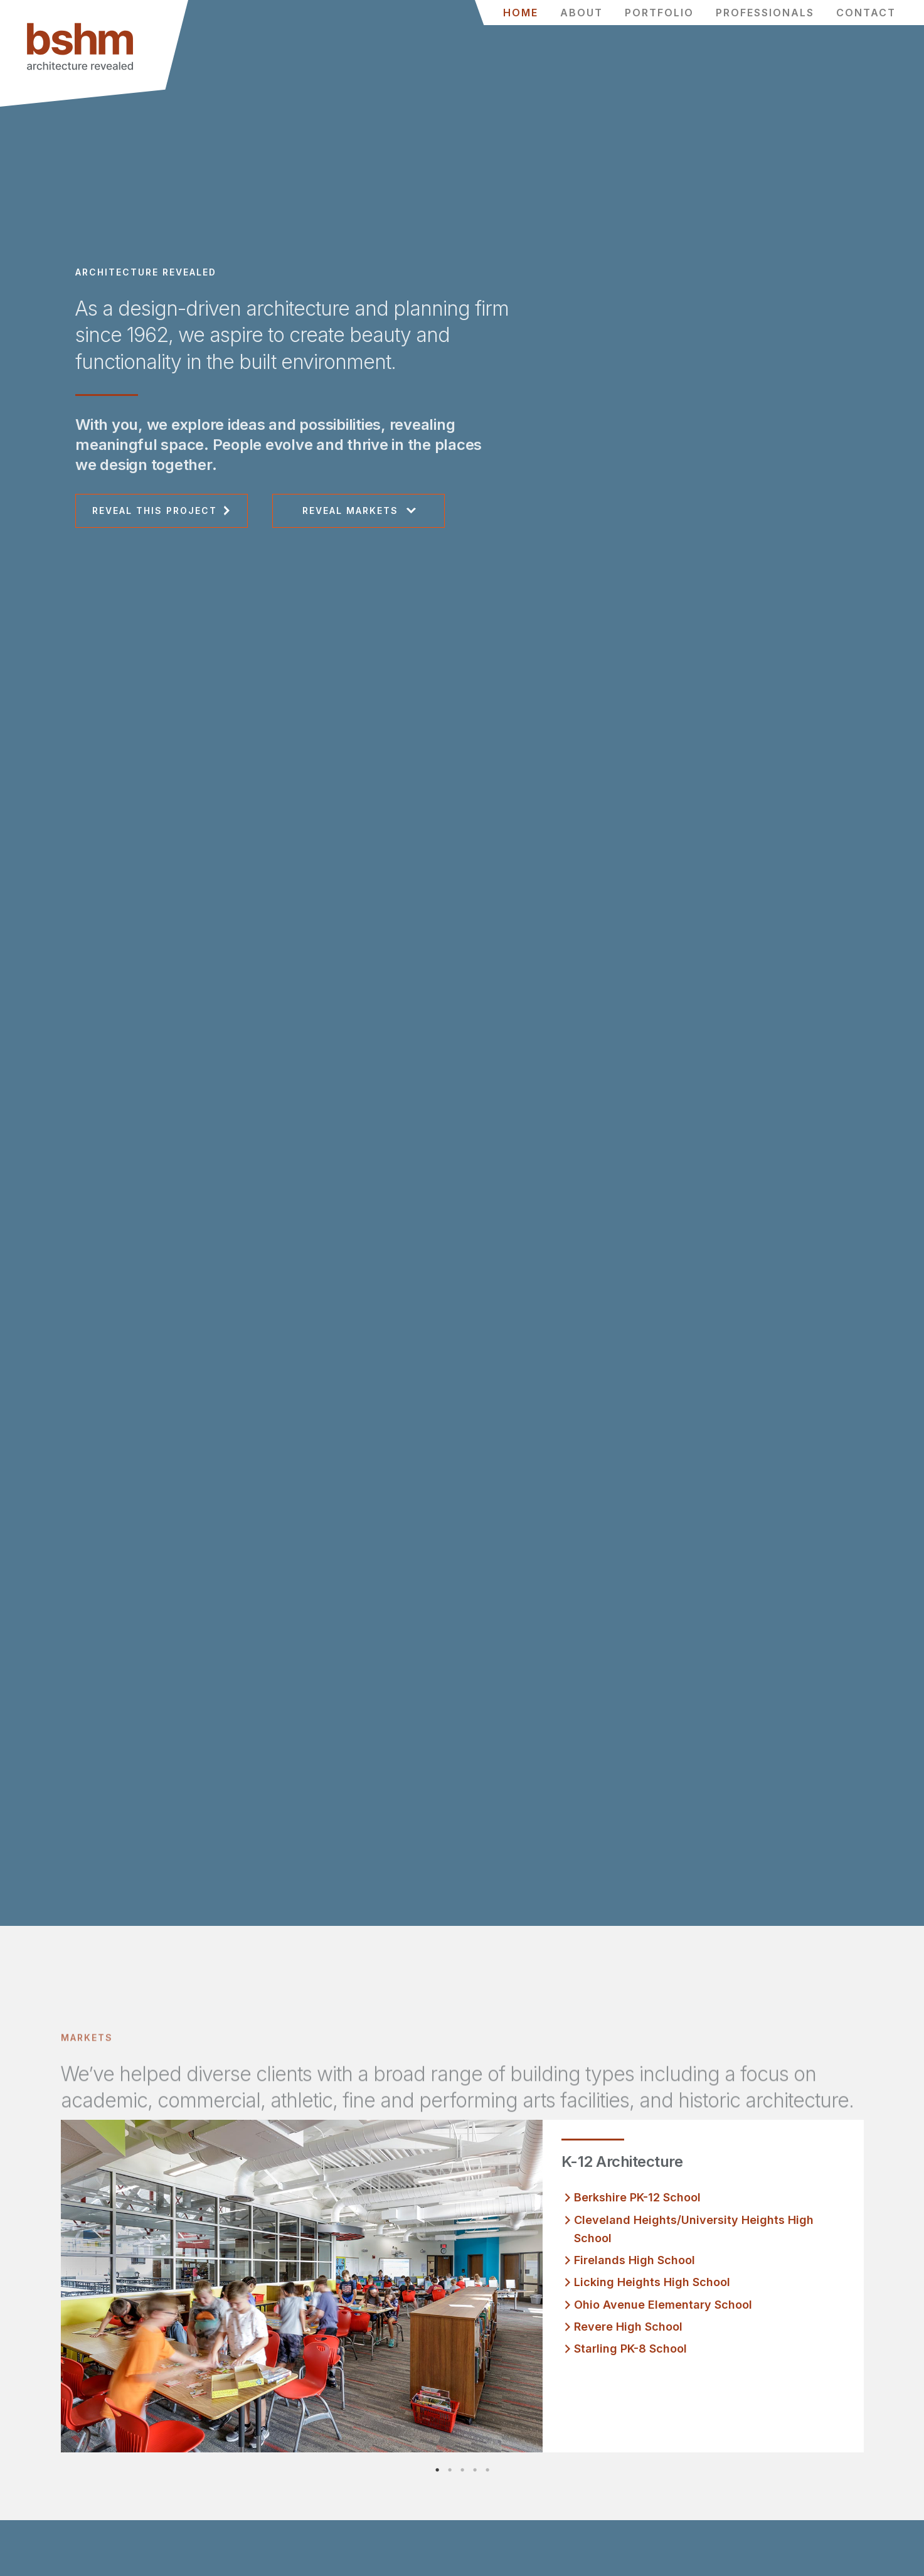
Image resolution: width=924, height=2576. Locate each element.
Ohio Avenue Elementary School (663, 2304)
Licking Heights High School (652, 2282)
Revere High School (628, 2326)
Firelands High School (634, 2260)
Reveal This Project (154, 510)
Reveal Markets (350, 510)
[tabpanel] (462, 2286)
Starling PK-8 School (630, 2348)
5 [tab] (500, 2470)
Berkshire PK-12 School (637, 2197)
